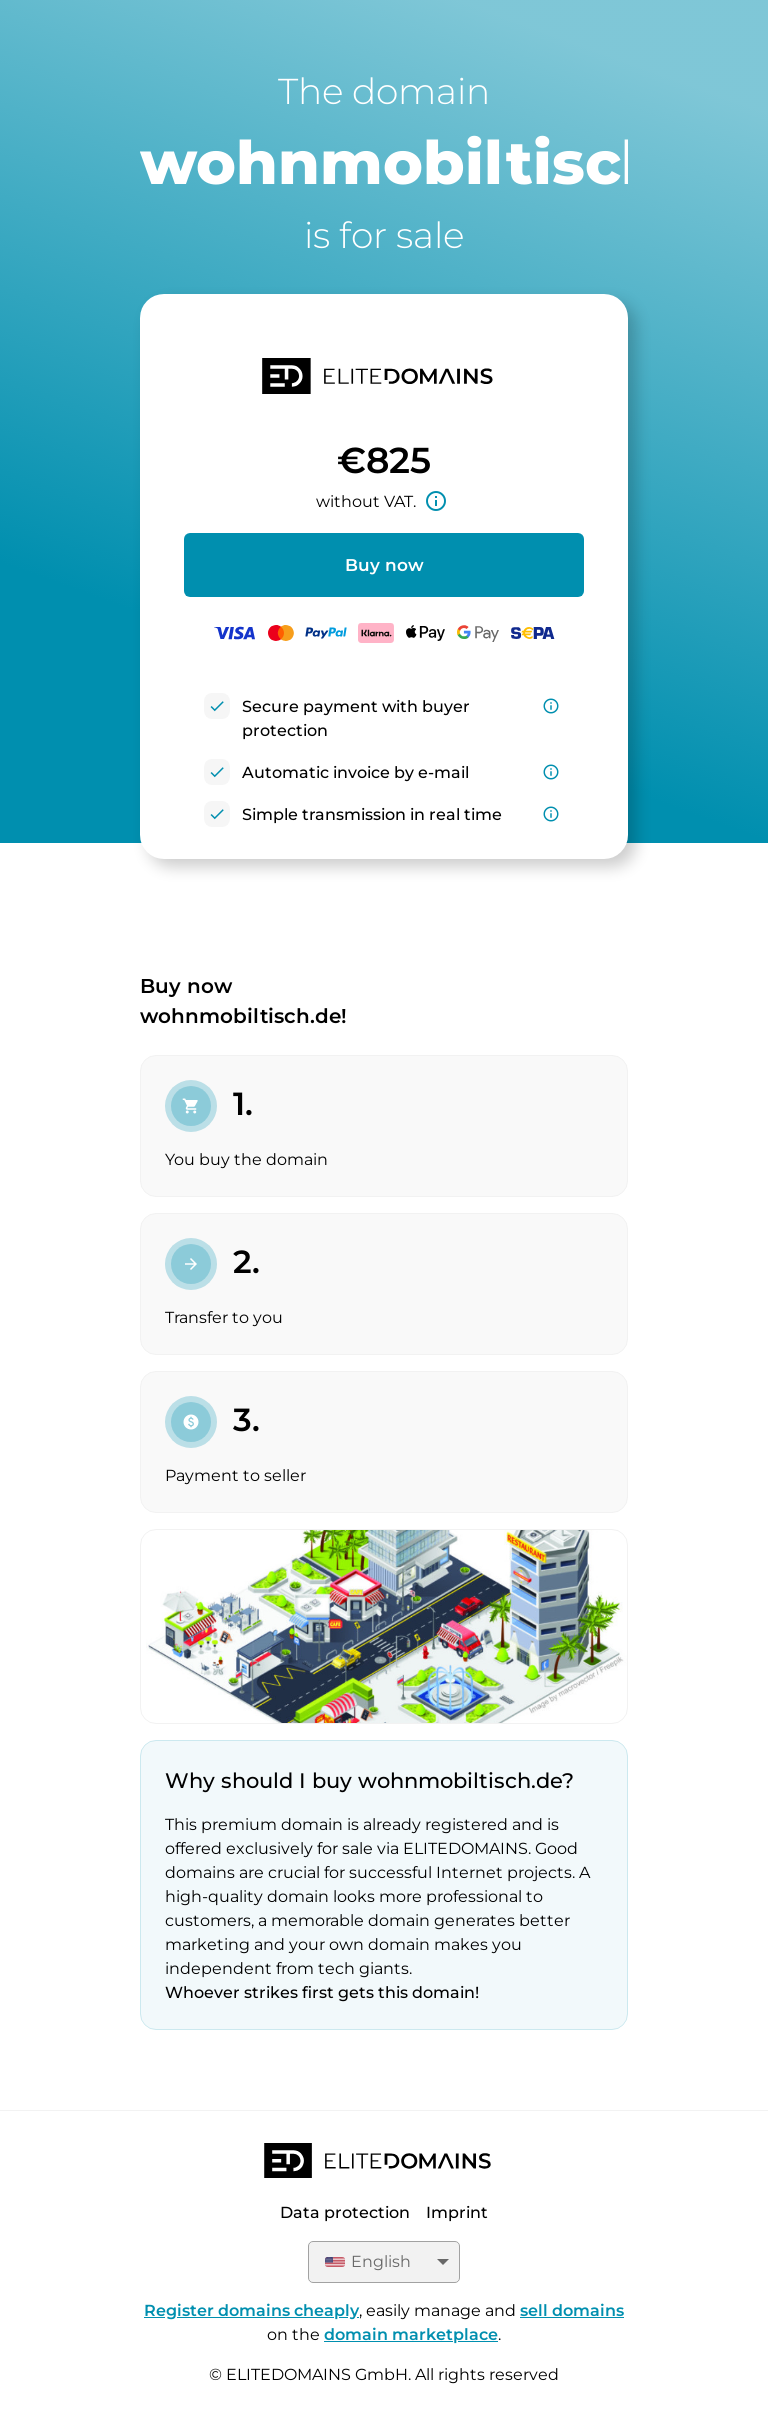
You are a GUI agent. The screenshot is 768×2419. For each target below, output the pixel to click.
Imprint (457, 2212)
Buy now (384, 565)
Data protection (345, 2212)
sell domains (572, 2310)
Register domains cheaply (251, 2310)
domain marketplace (411, 2334)
